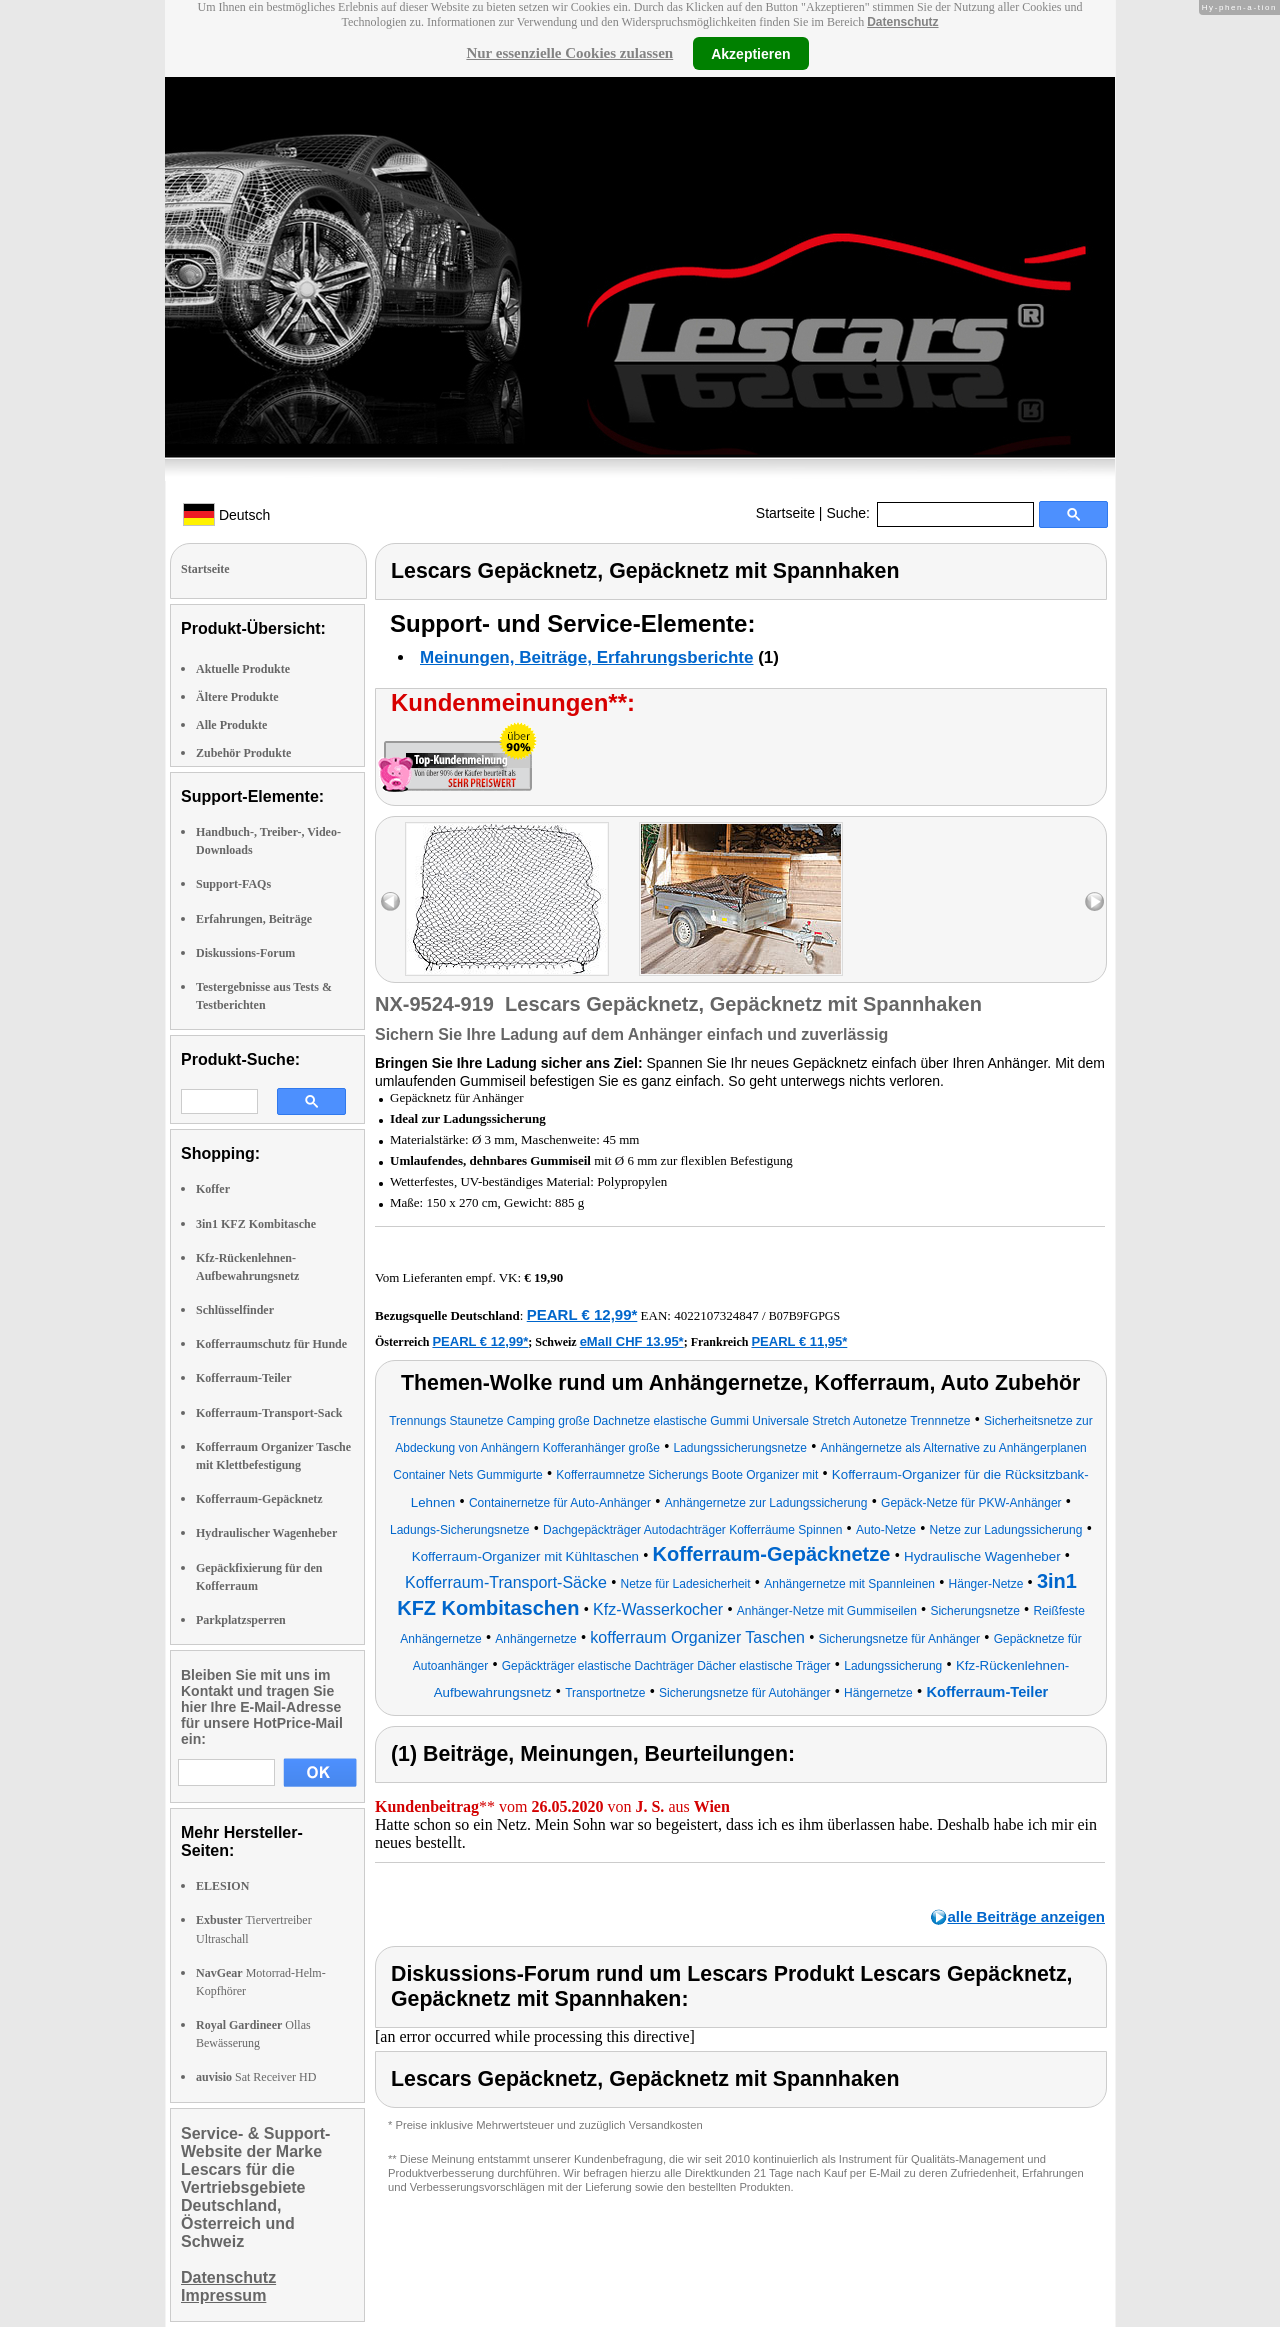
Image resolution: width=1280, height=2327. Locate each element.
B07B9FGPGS (804, 1316)
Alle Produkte (231, 725)
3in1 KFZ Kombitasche (256, 1224)
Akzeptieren (750, 53)
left (390, 901)
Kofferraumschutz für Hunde (271, 1344)
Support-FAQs (233, 884)
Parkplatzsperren (241, 1620)
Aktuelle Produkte (243, 669)
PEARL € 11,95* (799, 1341)
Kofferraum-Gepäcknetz (259, 1499)
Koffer (213, 1189)
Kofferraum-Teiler (244, 1378)
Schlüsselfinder (235, 1310)
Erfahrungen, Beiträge (254, 919)
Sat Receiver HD (256, 2077)
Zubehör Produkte (243, 753)
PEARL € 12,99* (582, 1314)
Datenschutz (902, 22)
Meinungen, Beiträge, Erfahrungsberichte (586, 657)
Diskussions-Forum (245, 953)
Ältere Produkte (237, 697)
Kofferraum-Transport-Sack (269, 1413)
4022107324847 (716, 1315)
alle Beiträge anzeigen (1026, 1916)
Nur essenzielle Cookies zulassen (569, 53)
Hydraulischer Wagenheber (266, 1533)
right (1094, 901)
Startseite (785, 513)
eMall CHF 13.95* (632, 1341)
